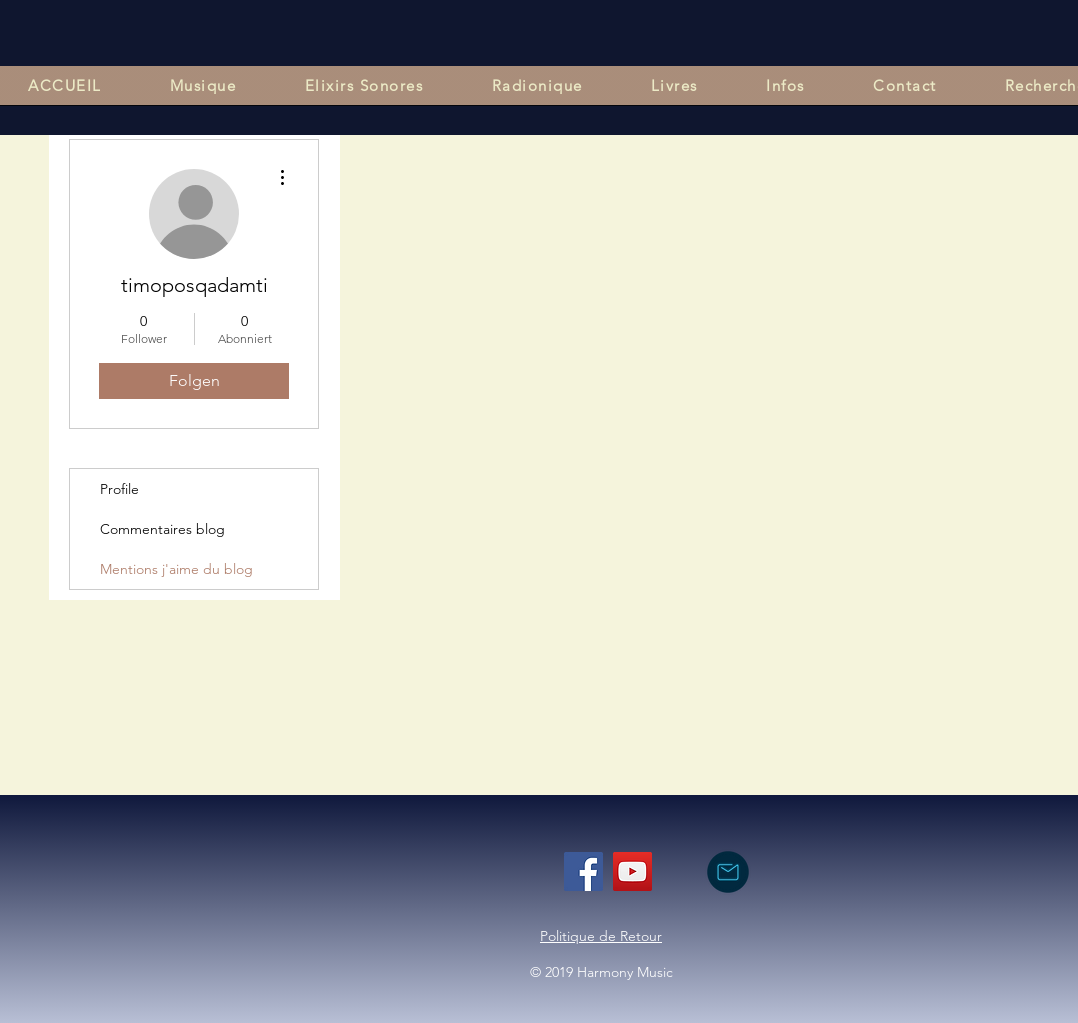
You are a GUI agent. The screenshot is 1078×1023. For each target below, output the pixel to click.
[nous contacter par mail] (727, 872)
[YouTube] (632, 871)
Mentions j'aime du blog (176, 569)
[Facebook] (583, 871)
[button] (203, 85)
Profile (119, 489)
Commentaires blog (162, 529)
